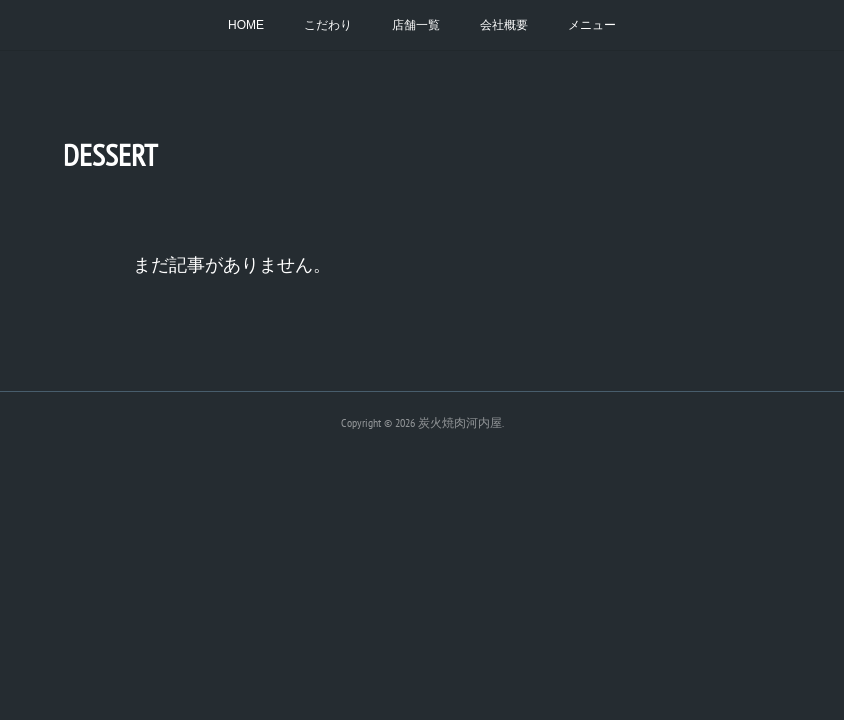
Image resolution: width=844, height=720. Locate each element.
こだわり (328, 25)
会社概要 (504, 25)
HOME (246, 25)
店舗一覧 (416, 25)
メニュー (592, 25)
